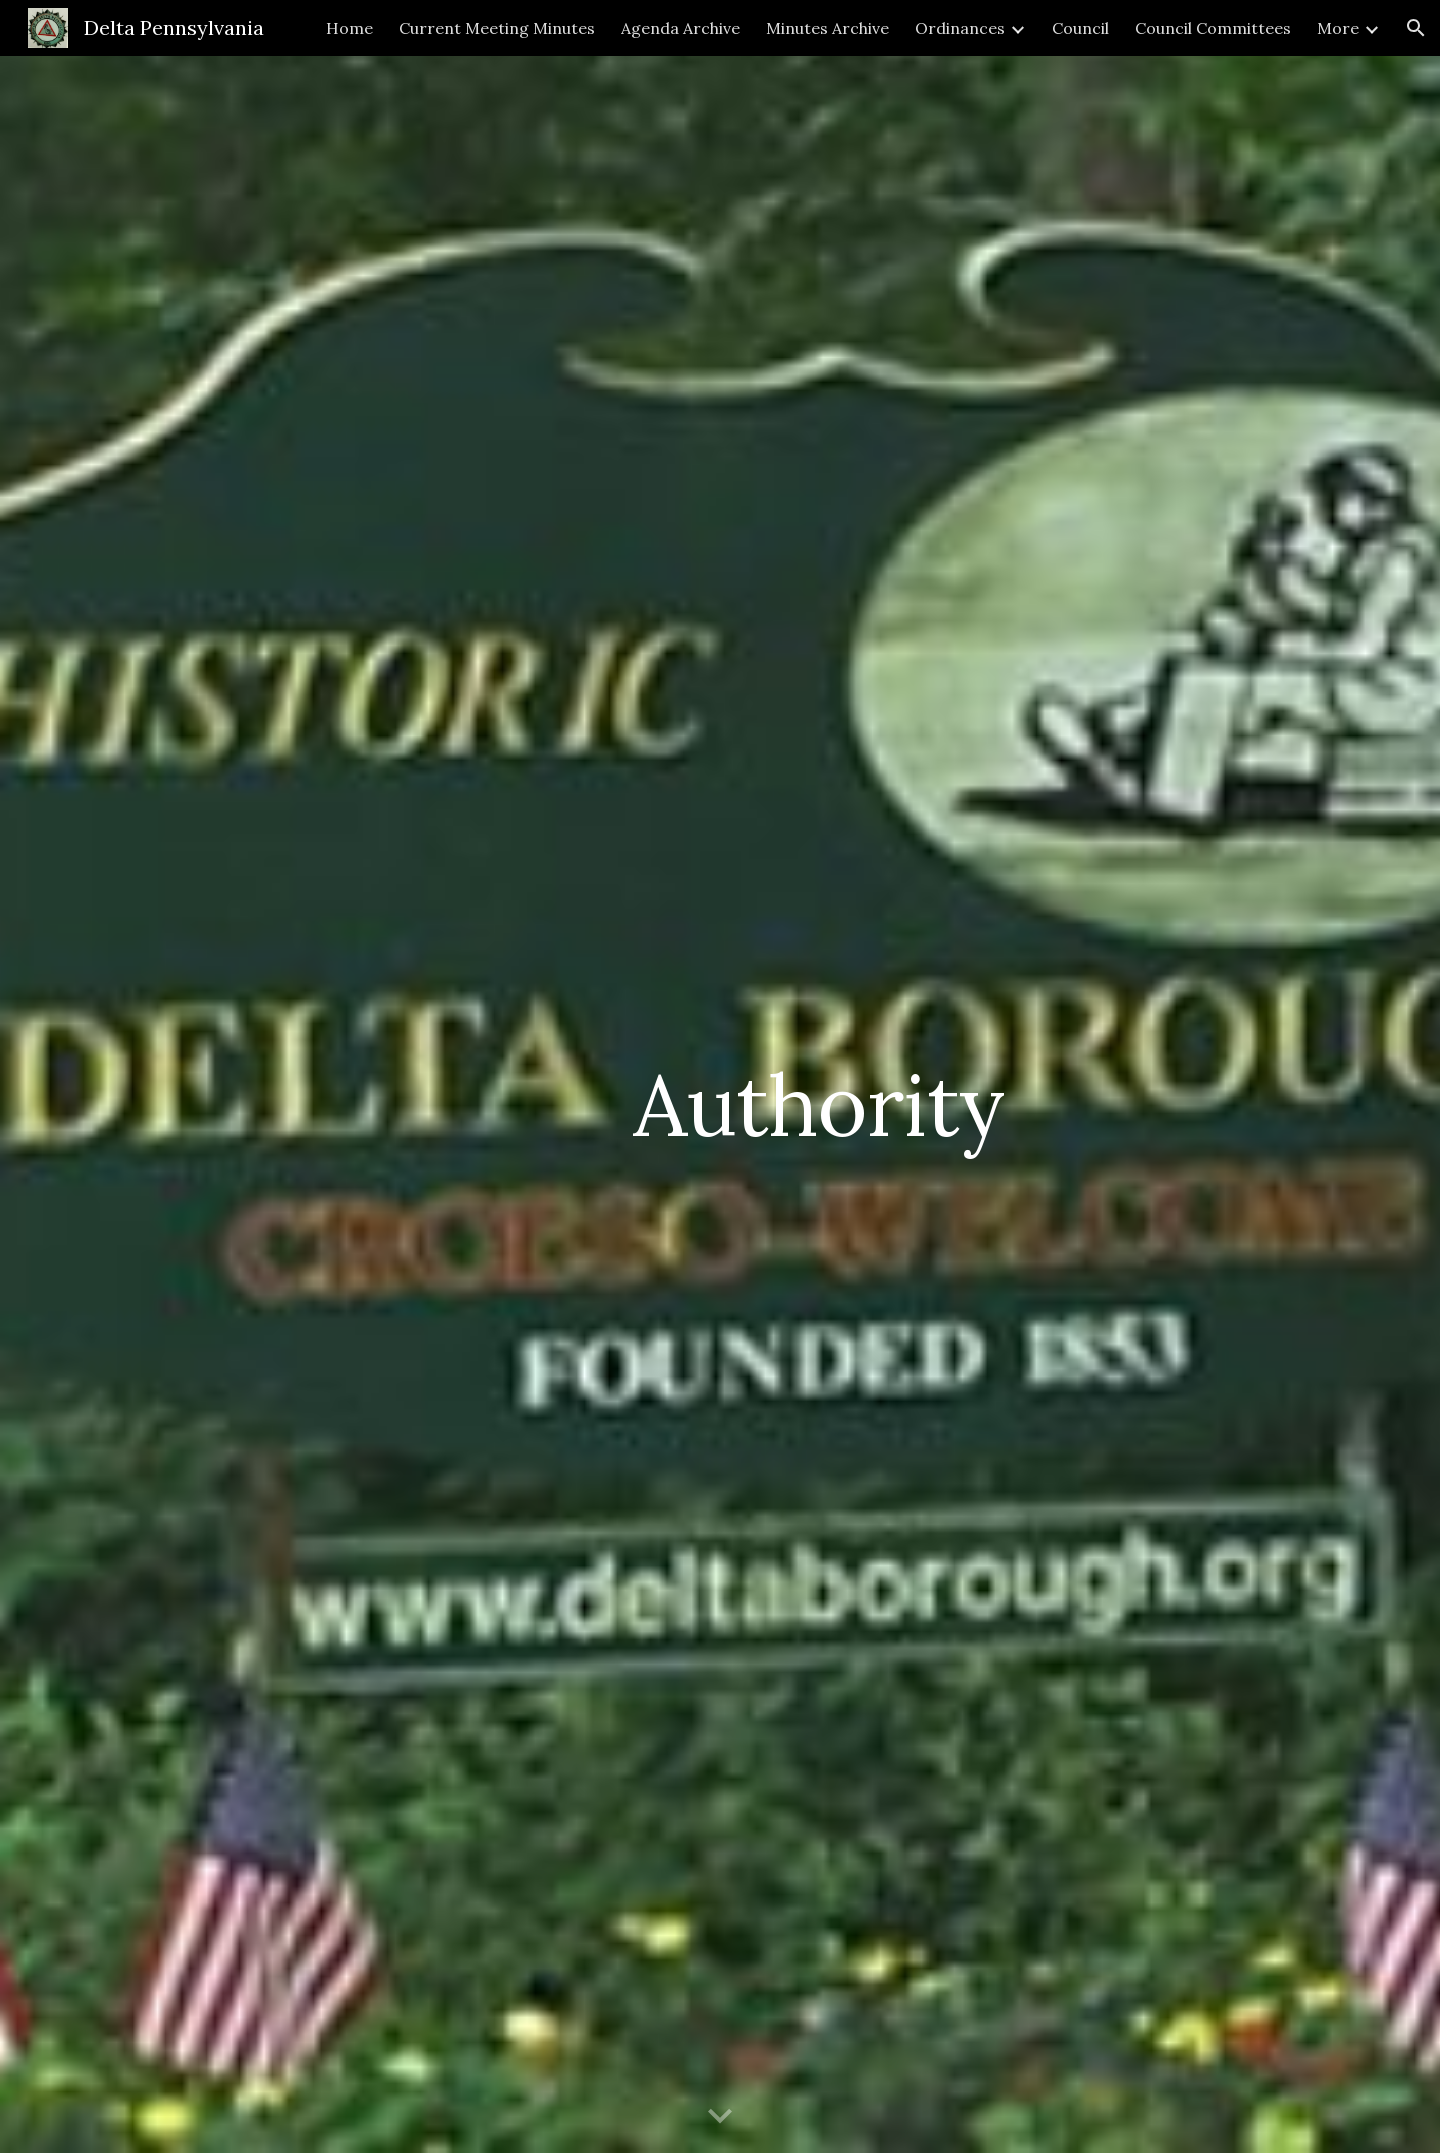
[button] (1416, 28)
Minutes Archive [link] (827, 28)
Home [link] (349, 28)
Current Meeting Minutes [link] (497, 28)
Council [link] (1080, 28)
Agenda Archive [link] (680, 28)
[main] (818, 1104)
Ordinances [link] (960, 28)
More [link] (1338, 28)
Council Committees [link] (1213, 28)
